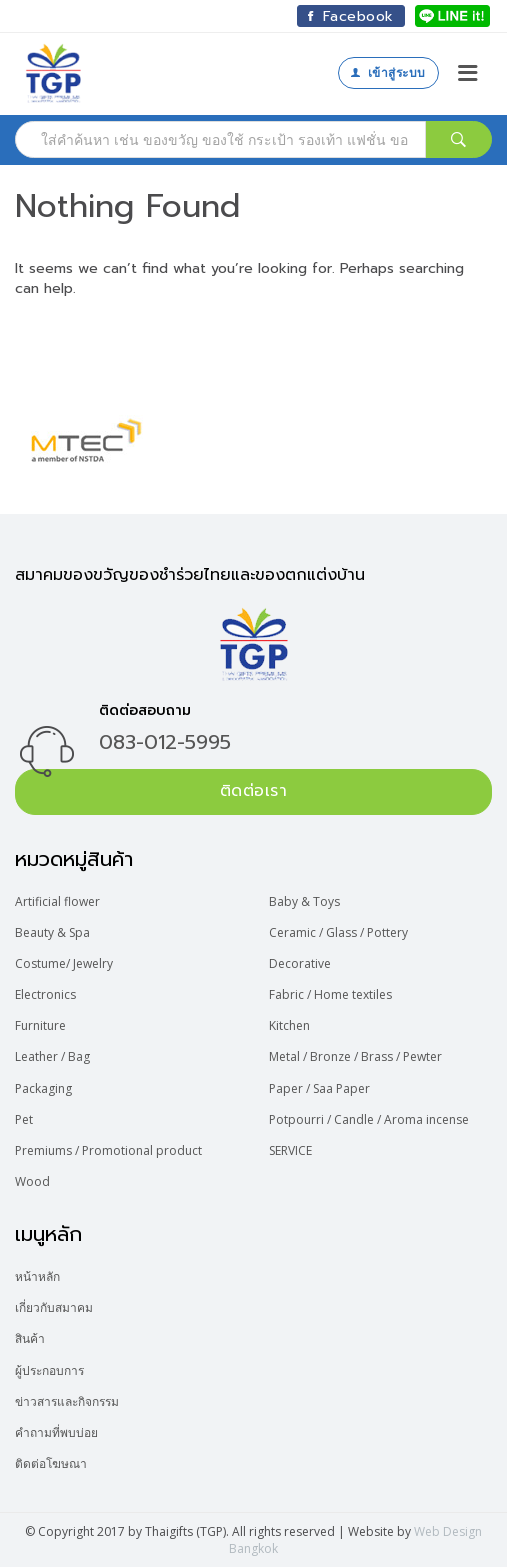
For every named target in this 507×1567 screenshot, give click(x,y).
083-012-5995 (165, 742)
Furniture (40, 1025)
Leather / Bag (52, 1056)
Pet (24, 1119)
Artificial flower (57, 901)
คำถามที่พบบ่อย (56, 1432)
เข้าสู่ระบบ (388, 72)
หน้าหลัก (37, 1276)
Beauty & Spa (52, 932)
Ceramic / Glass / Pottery (338, 932)
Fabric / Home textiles (330, 994)
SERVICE (290, 1150)
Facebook (351, 16)
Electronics (45, 994)
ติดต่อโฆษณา (51, 1463)
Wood (32, 1181)
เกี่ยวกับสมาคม (54, 1307)
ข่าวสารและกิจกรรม (67, 1401)
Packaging (43, 1088)
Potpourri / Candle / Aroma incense (369, 1119)
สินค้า (30, 1338)
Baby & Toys (304, 901)
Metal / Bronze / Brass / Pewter (355, 1056)
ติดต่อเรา (254, 791)
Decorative (300, 963)
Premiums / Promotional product (108, 1150)
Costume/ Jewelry (64, 963)
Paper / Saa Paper (319, 1088)
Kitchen (289, 1025)
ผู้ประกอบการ (49, 1370)
